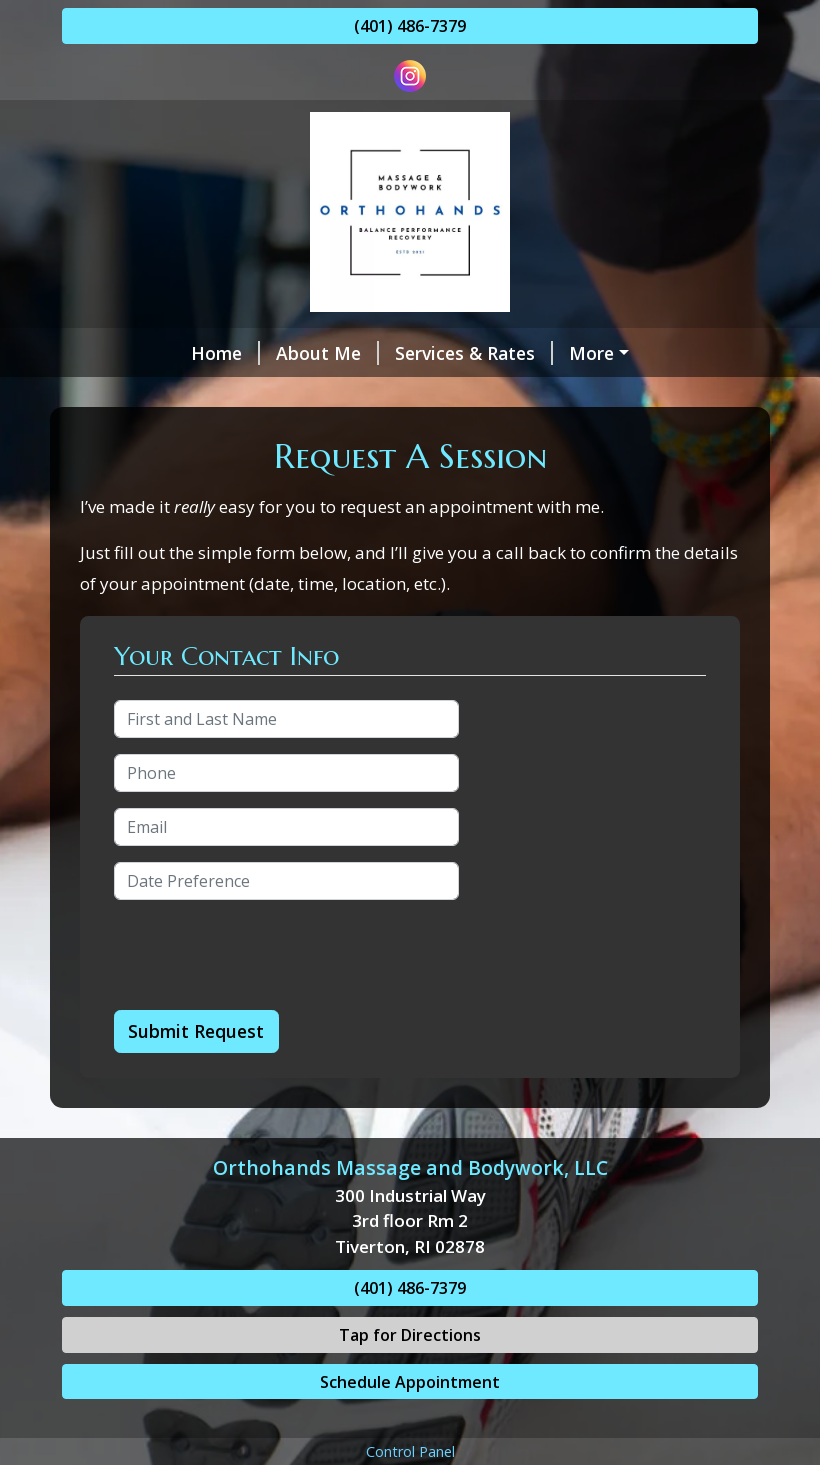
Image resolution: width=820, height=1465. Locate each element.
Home (112, 353)
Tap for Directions (410, 1377)
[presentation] (266, 998)
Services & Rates (361, 353)
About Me (214, 353)
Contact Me (339, 395)
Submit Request (196, 1074)
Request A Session (612, 395)
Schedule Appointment (410, 1424)
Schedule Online (532, 353)
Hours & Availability (171, 395)
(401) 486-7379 (410, 26)
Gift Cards (466, 395)
